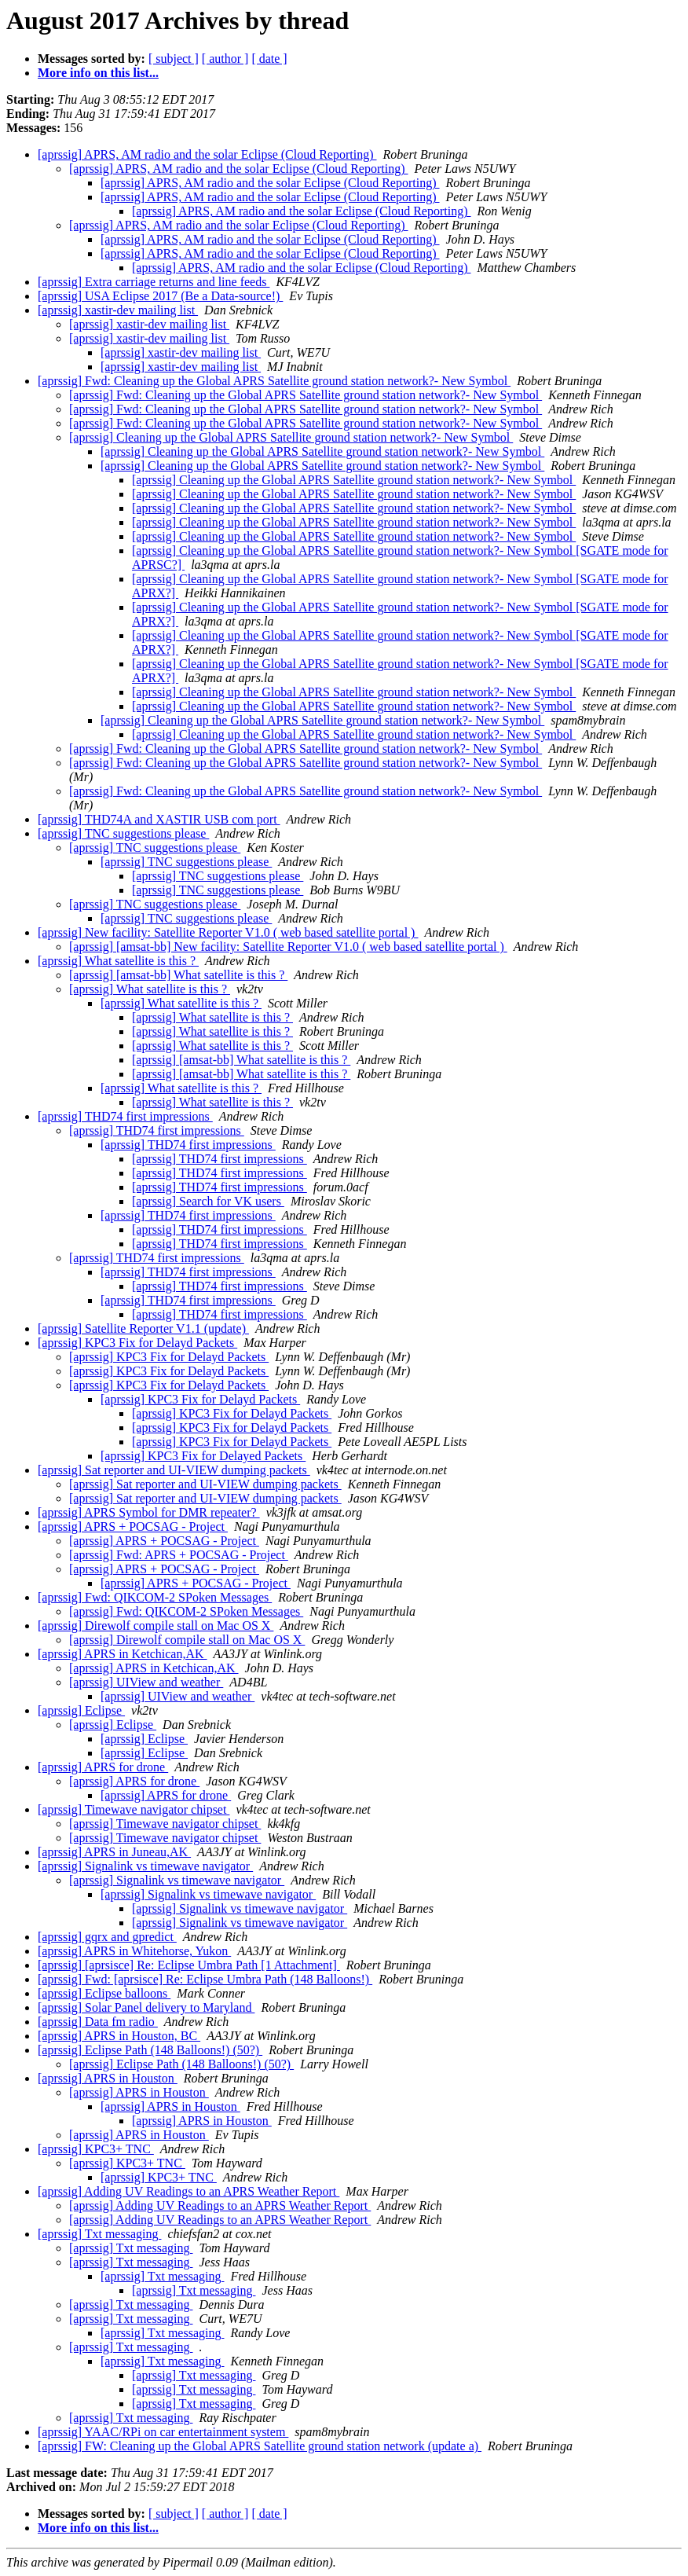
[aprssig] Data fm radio (98, 2021)
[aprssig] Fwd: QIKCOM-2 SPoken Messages (155, 1597)
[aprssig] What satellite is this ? (118, 960)
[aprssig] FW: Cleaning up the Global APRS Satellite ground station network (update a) (259, 2446)
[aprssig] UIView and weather (146, 1682)
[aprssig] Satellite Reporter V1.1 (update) (143, 1328)
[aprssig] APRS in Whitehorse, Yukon (134, 1951)
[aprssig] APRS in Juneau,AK (114, 1852)
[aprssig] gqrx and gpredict (107, 1936)
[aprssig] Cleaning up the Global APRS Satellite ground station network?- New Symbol (291, 437)
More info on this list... (98, 72)
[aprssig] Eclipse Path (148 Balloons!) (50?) (150, 2050)
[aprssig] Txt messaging (99, 2233)
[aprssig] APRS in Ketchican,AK (122, 1653)
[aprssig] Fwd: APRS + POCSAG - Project (178, 1554)
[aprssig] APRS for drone (103, 1767)
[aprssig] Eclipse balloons (104, 1993)
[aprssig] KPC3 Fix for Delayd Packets (137, 1342)
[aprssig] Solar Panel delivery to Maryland (146, 2007)
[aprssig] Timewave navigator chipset (133, 1809)
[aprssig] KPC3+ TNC (96, 2149)
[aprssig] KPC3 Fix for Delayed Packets (203, 1455)
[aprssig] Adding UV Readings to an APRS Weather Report (188, 2191)
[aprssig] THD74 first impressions (125, 1116)
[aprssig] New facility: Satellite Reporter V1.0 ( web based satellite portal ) (228, 932)
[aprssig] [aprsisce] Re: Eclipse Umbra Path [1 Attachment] (189, 1965)
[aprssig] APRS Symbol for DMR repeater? (149, 1512)
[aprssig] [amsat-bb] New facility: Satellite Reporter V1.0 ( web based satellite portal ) (288, 946)
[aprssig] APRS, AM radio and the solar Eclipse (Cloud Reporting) (207, 154)
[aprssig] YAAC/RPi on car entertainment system (163, 2431)
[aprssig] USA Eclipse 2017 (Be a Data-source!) (160, 296)
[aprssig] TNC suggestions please (123, 833)
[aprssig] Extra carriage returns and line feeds (153, 281)
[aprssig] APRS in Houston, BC (119, 2035)
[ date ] (269, 58)
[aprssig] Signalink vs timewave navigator (145, 1866)
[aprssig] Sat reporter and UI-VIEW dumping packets (174, 1470)
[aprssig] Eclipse (81, 1710)
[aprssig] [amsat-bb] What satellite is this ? (178, 975)
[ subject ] (173, 58)
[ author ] (225, 58)
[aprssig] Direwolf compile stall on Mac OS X (155, 1625)
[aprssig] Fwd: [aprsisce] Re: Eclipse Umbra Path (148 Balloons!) (205, 1979)
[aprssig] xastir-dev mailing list (118, 310)
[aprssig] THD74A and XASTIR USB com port (159, 819)
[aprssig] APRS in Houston (107, 2078)
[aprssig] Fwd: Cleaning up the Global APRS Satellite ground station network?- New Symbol (274, 380)
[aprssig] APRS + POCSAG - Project (133, 1526)
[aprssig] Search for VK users (208, 1201)
